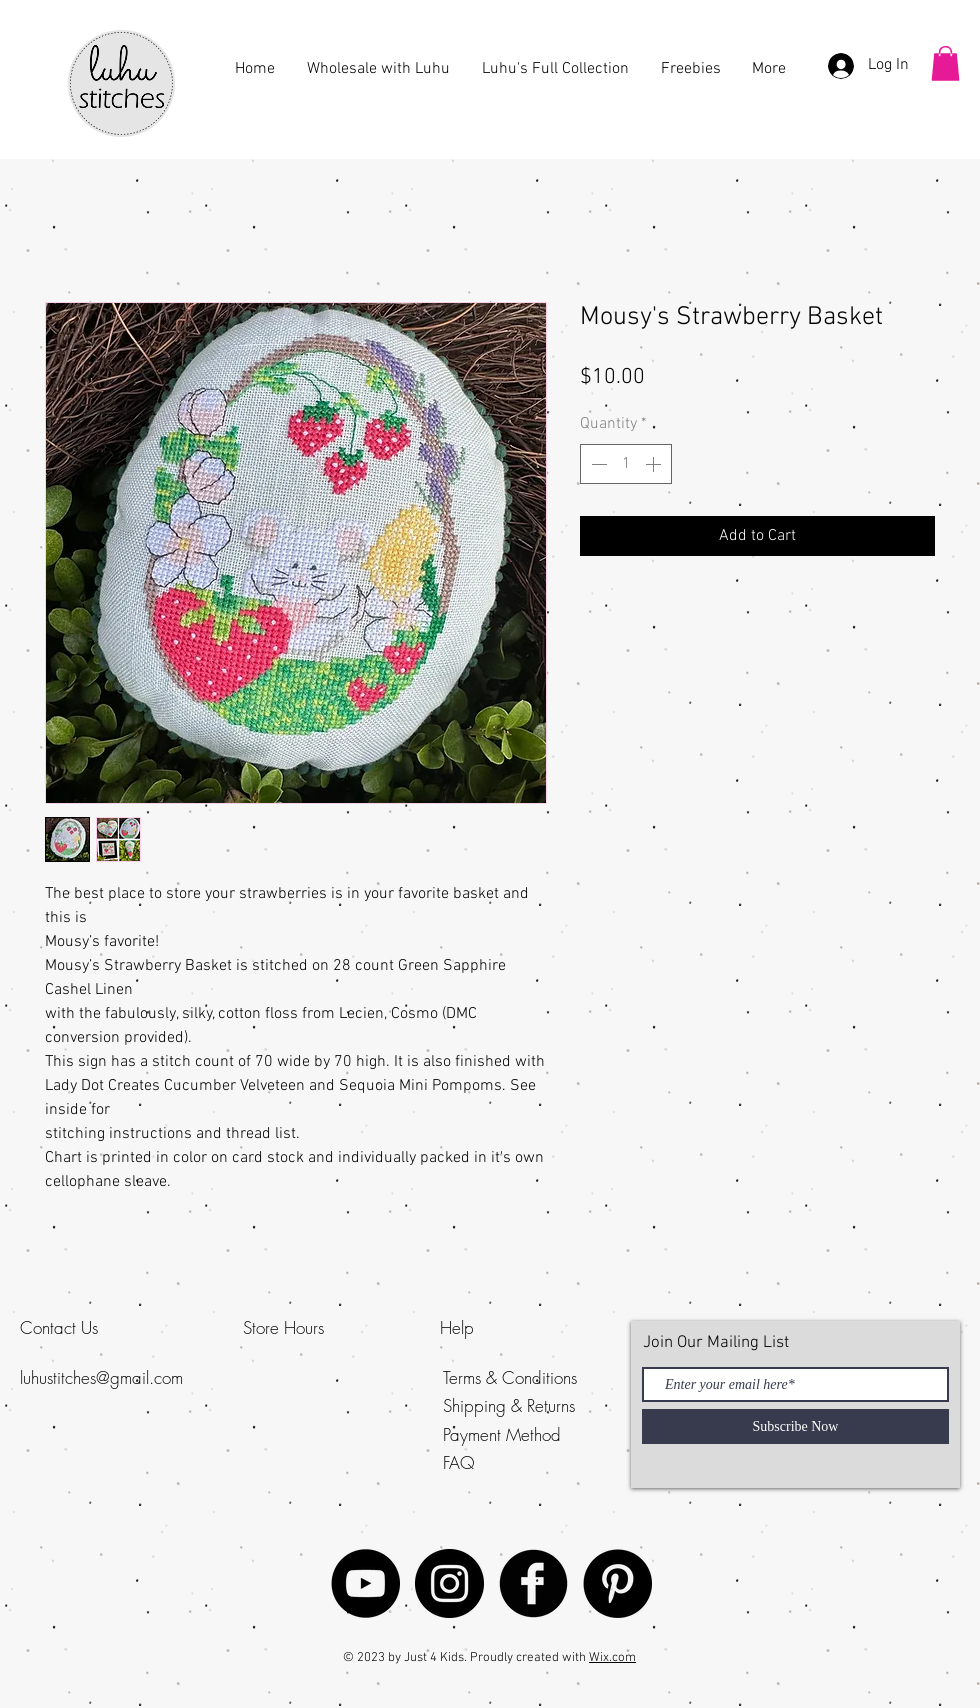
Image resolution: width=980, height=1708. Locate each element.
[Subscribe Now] (795, 1426)
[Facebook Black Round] (533, 1583)
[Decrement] (597, 464)
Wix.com (612, 1658)
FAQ (459, 1462)
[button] (945, 63)
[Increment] (655, 464)
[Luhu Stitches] (449, 1583)
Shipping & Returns (509, 1405)
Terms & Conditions (510, 1377)
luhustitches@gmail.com (101, 1377)
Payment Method (502, 1434)
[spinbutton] (626, 464)
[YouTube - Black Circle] (365, 1583)
